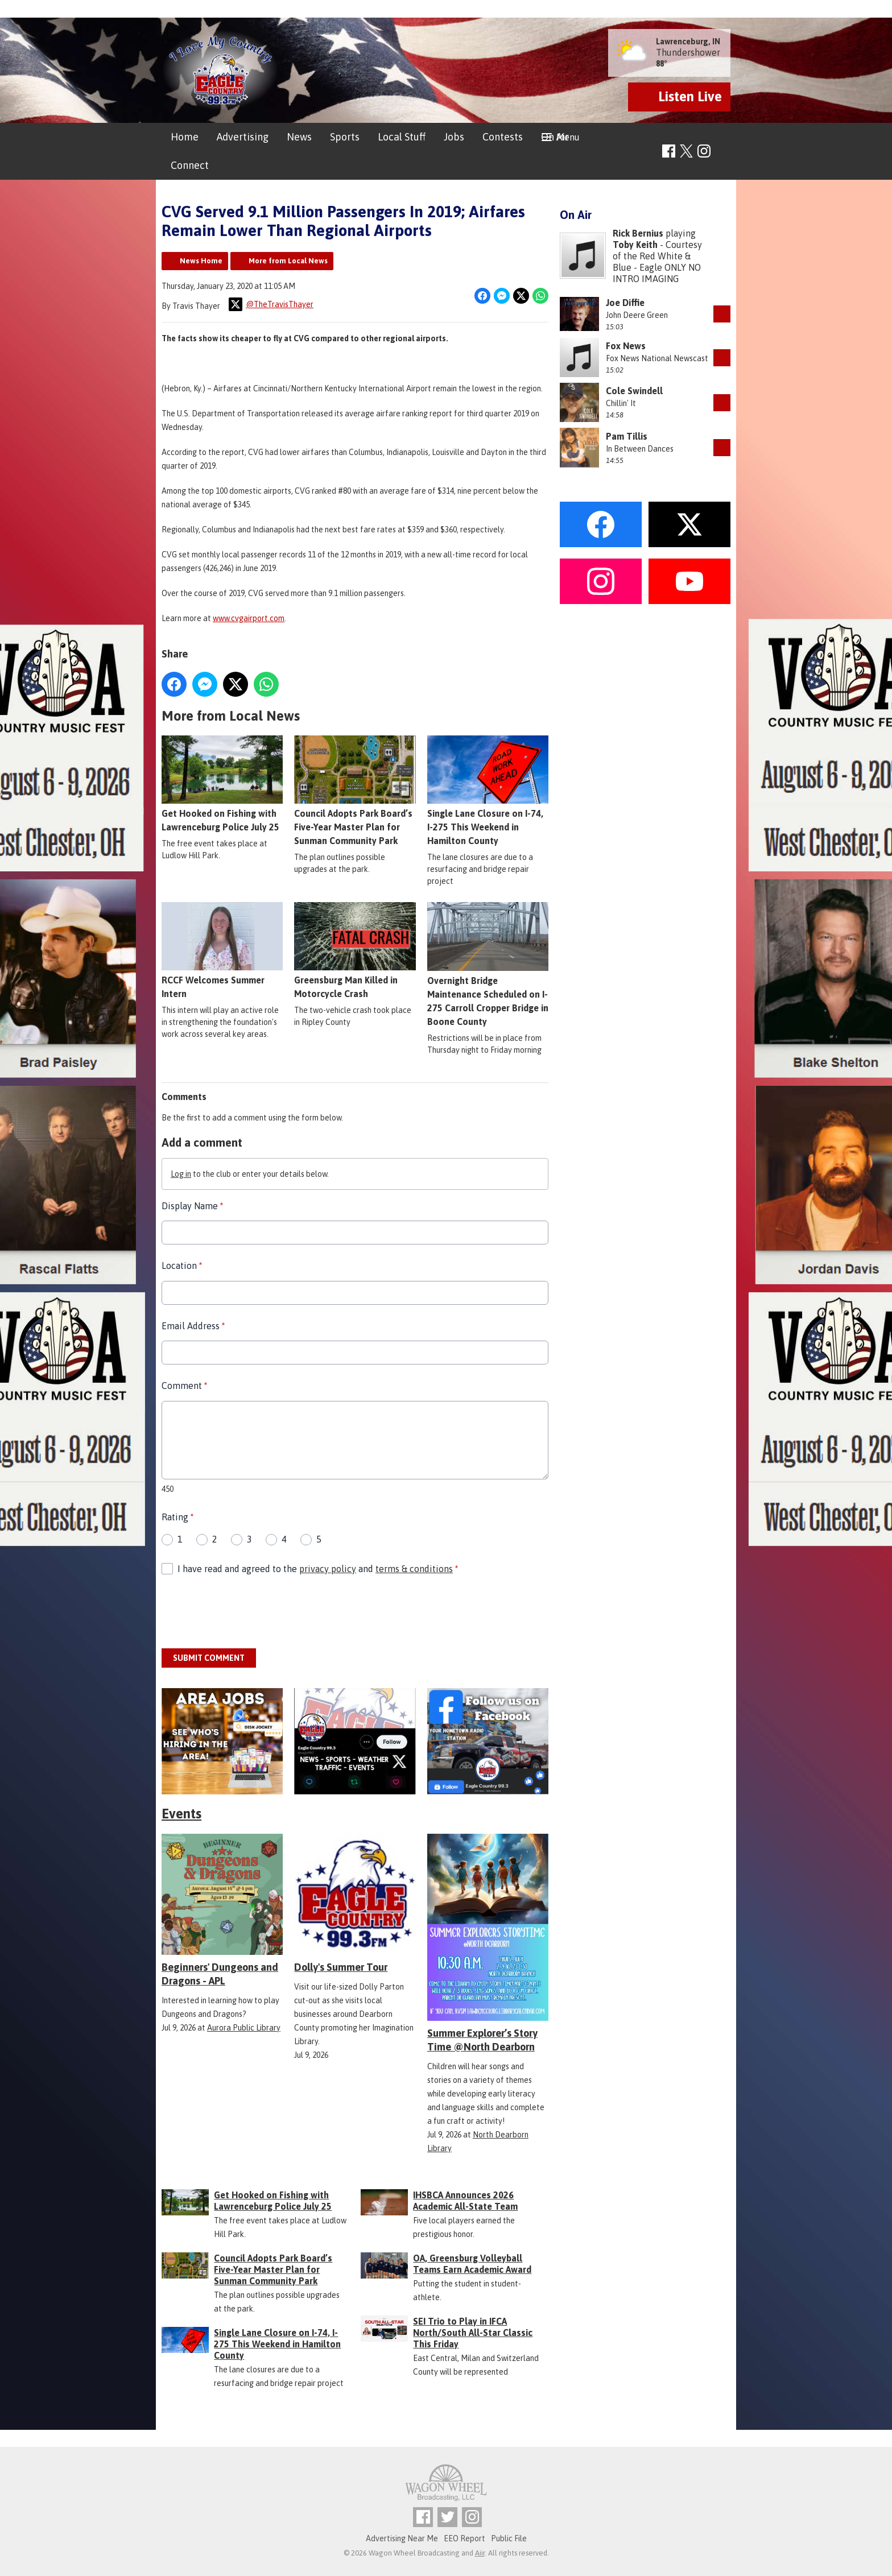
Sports (345, 137)
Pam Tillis (626, 436)
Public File (509, 2538)
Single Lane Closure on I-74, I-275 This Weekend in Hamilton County (487, 790)
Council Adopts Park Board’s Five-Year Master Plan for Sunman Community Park (354, 790)
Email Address (193, 1326)
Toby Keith (635, 244)
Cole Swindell (634, 391)
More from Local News (288, 261)
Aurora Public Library (243, 2027)
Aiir (480, 2553)
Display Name (192, 1206)
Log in (181, 1174)
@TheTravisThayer (271, 304)
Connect (190, 165)
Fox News (626, 346)
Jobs (454, 137)
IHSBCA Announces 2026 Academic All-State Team (465, 2200)
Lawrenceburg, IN (688, 41)
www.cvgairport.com (248, 618)
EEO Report (464, 2538)
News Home (201, 261)
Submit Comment (209, 1658)
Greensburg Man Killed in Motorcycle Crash (354, 950)
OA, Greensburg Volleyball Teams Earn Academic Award (472, 2264)
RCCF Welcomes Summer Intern (222, 950)
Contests (502, 137)
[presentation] (248, 1612)
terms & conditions (414, 1569)
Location (182, 1266)
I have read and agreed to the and (317, 1569)
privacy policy (327, 1569)
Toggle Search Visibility (723, 151)
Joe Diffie (625, 302)
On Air (555, 137)
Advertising (243, 137)
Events (181, 1813)
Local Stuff (402, 137)
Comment (184, 1385)
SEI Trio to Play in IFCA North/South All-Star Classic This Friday (472, 2332)
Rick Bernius (638, 233)
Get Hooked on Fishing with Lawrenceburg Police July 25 (222, 783)
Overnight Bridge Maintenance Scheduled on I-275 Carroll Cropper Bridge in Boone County (487, 964)
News (299, 137)
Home (185, 137)
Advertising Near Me (402, 2538)
